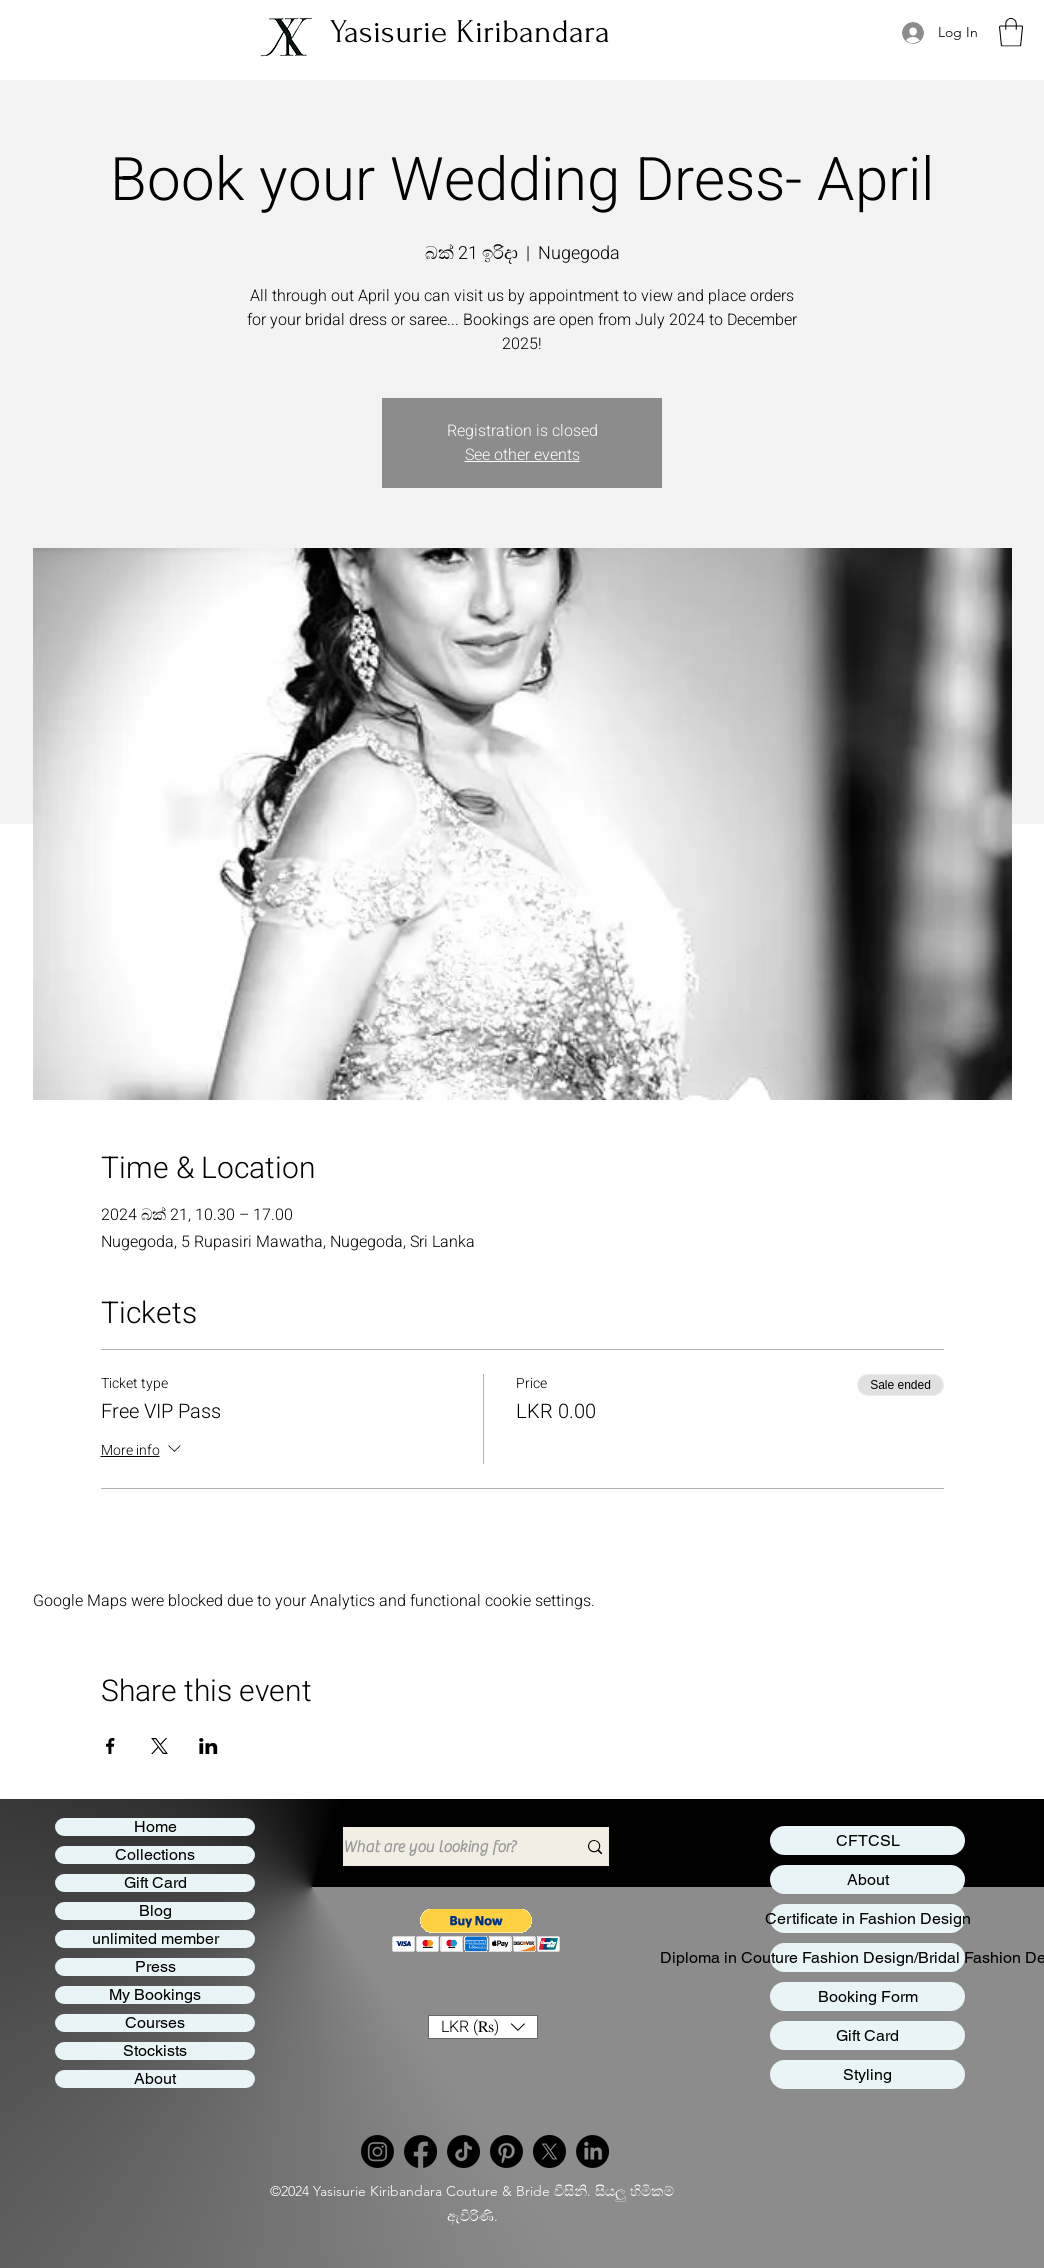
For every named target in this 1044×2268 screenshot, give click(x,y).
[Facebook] (420, 2151)
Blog (155, 1911)
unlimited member (155, 1939)
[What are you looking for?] (444, 1846)
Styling (867, 2074)
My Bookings (155, 1995)
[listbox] (483, 2027)
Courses (155, 2023)
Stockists (155, 2051)
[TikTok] (463, 2151)
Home (155, 1827)
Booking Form (868, 1996)
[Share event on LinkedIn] (208, 1746)
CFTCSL (868, 1840)
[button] (1011, 32)
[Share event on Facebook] (110, 1746)
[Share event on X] (159, 1746)
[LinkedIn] (592, 2151)
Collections (155, 1855)
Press (155, 1967)
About (155, 2079)
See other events (522, 455)
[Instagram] (377, 2151)
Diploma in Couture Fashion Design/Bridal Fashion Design (867, 1957)
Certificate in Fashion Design (867, 1918)
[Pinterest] (506, 2151)
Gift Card (155, 1883)
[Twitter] (549, 2151)
